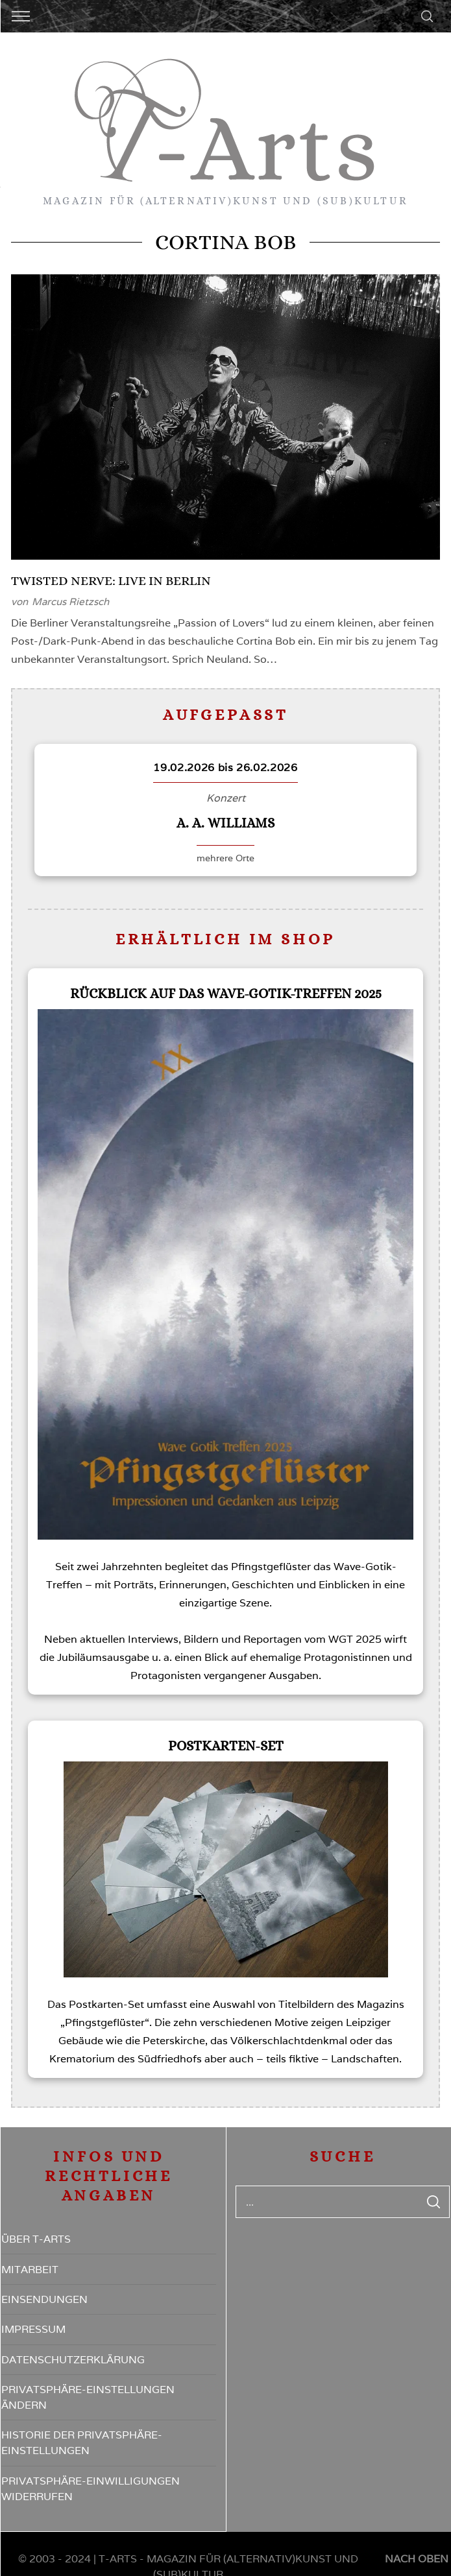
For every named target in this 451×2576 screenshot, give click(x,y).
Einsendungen (44, 2299)
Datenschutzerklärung (73, 2360)
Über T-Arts (36, 2239)
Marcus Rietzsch (70, 601)
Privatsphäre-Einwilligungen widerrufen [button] (90, 2488)
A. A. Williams (225, 823)
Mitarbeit (29, 2269)
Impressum (33, 2329)
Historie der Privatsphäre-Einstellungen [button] (81, 2442)
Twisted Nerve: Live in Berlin (111, 580)
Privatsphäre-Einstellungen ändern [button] (88, 2397)
